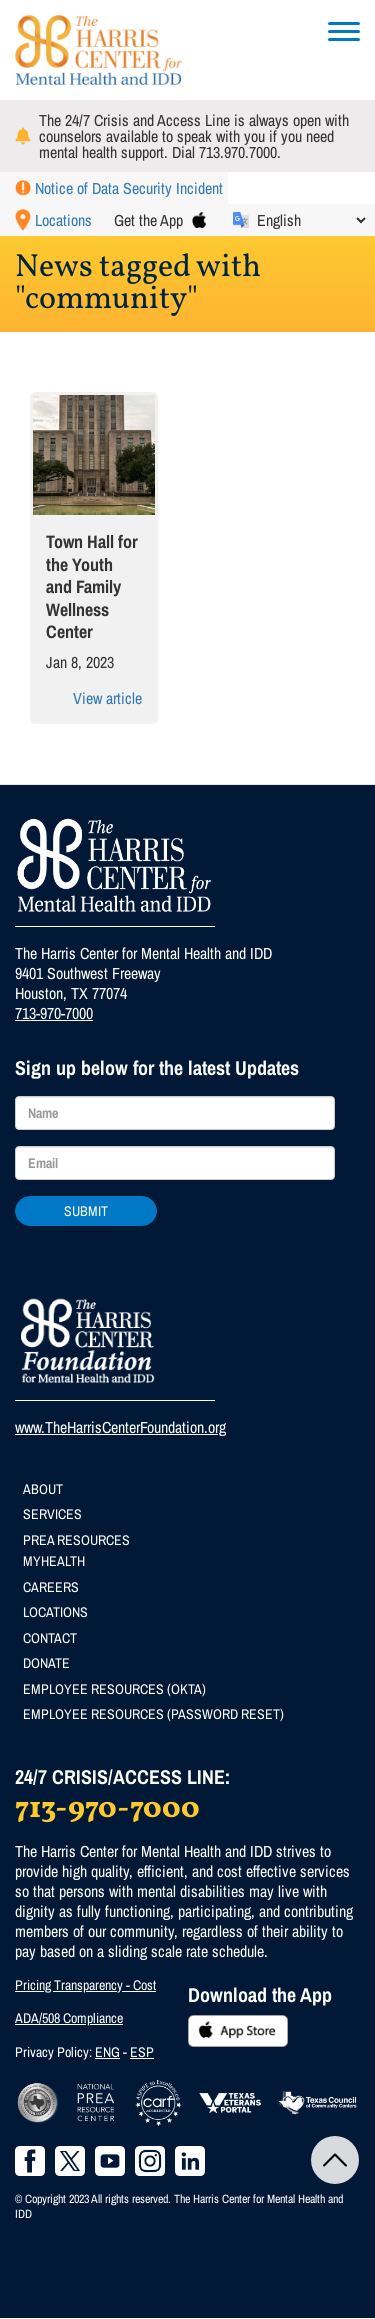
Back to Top (335, 2160)
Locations (63, 220)
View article (107, 698)
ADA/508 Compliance (69, 2018)
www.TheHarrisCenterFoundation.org (120, 1427)
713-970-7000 (54, 1013)
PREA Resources (76, 1540)
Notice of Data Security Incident (129, 188)
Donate (46, 1663)
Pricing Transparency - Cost (85, 1985)
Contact (50, 1638)
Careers (51, 1587)
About (43, 1489)
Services (52, 1514)
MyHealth (54, 1561)
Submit (86, 1211)
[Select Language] (311, 220)
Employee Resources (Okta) (114, 1689)
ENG (107, 2052)
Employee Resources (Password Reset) (153, 1714)
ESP (142, 2052)
